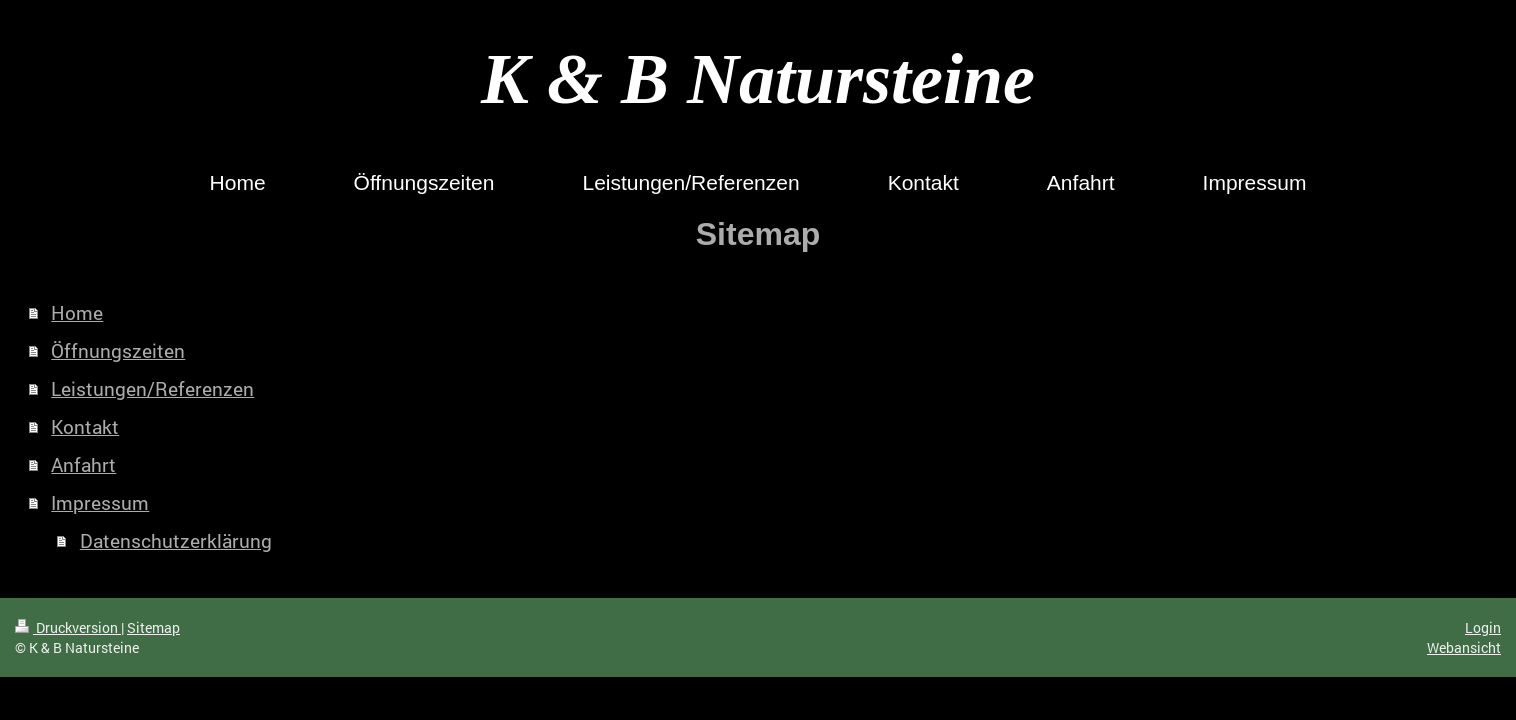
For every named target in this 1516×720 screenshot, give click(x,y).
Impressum (100, 502)
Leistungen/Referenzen (152, 388)
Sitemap (153, 627)
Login (1483, 627)
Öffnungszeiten (118, 350)
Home (77, 312)
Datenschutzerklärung (176, 540)
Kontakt (85, 426)
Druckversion (68, 627)
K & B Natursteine (758, 79)
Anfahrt (83, 464)
